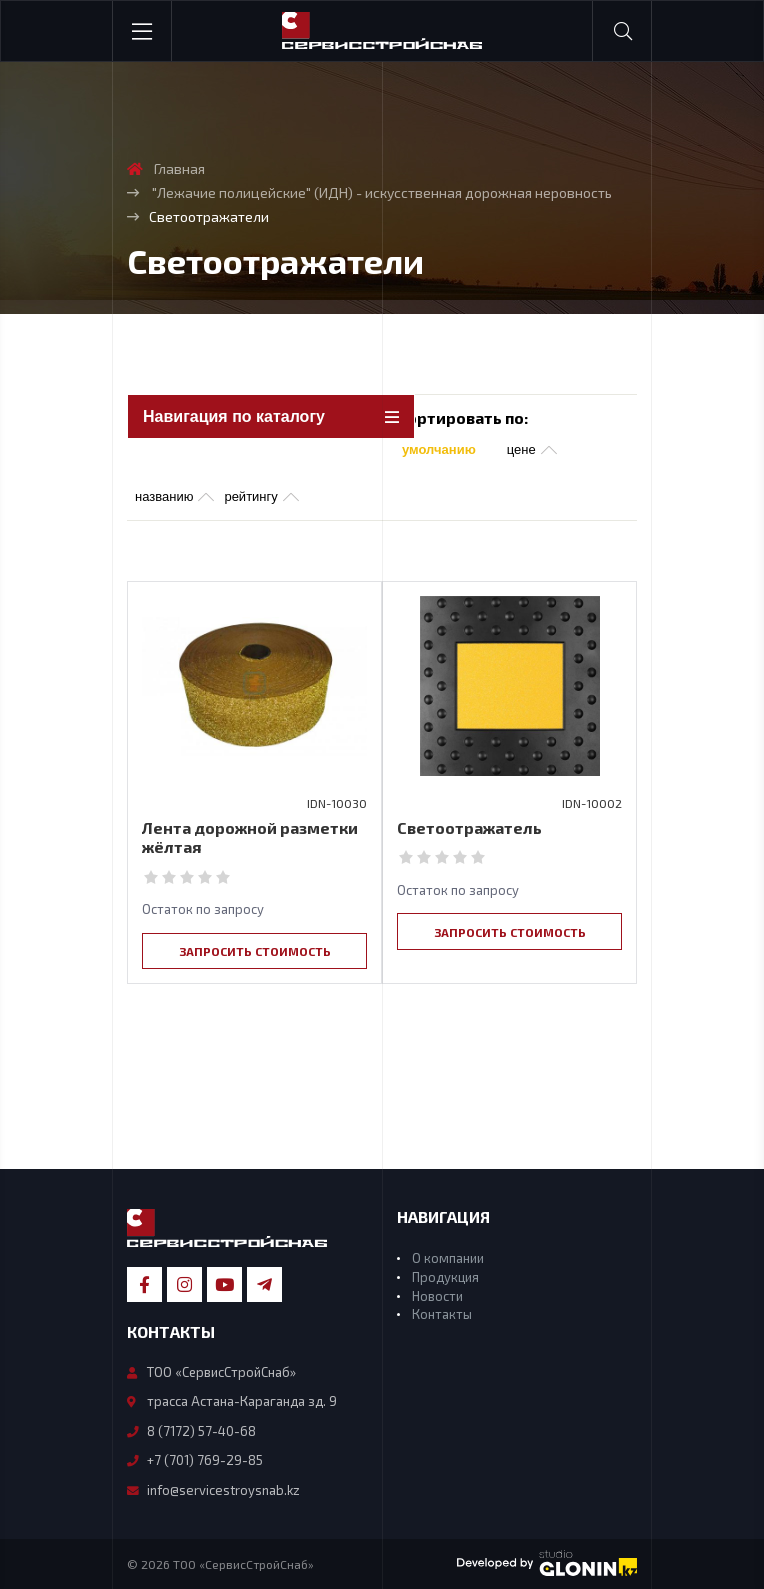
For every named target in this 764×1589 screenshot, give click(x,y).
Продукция (445, 1277)
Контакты (442, 1314)
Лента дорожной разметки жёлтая (250, 837)
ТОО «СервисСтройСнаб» (211, 1372)
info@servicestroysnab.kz (213, 1490)
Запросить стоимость (255, 951)
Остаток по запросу (203, 909)
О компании (448, 1258)
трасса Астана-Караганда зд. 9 (232, 1401)
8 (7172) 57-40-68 (191, 1431)
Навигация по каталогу (234, 416)
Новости (437, 1296)
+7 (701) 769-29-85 (195, 1460)
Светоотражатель (469, 827)
